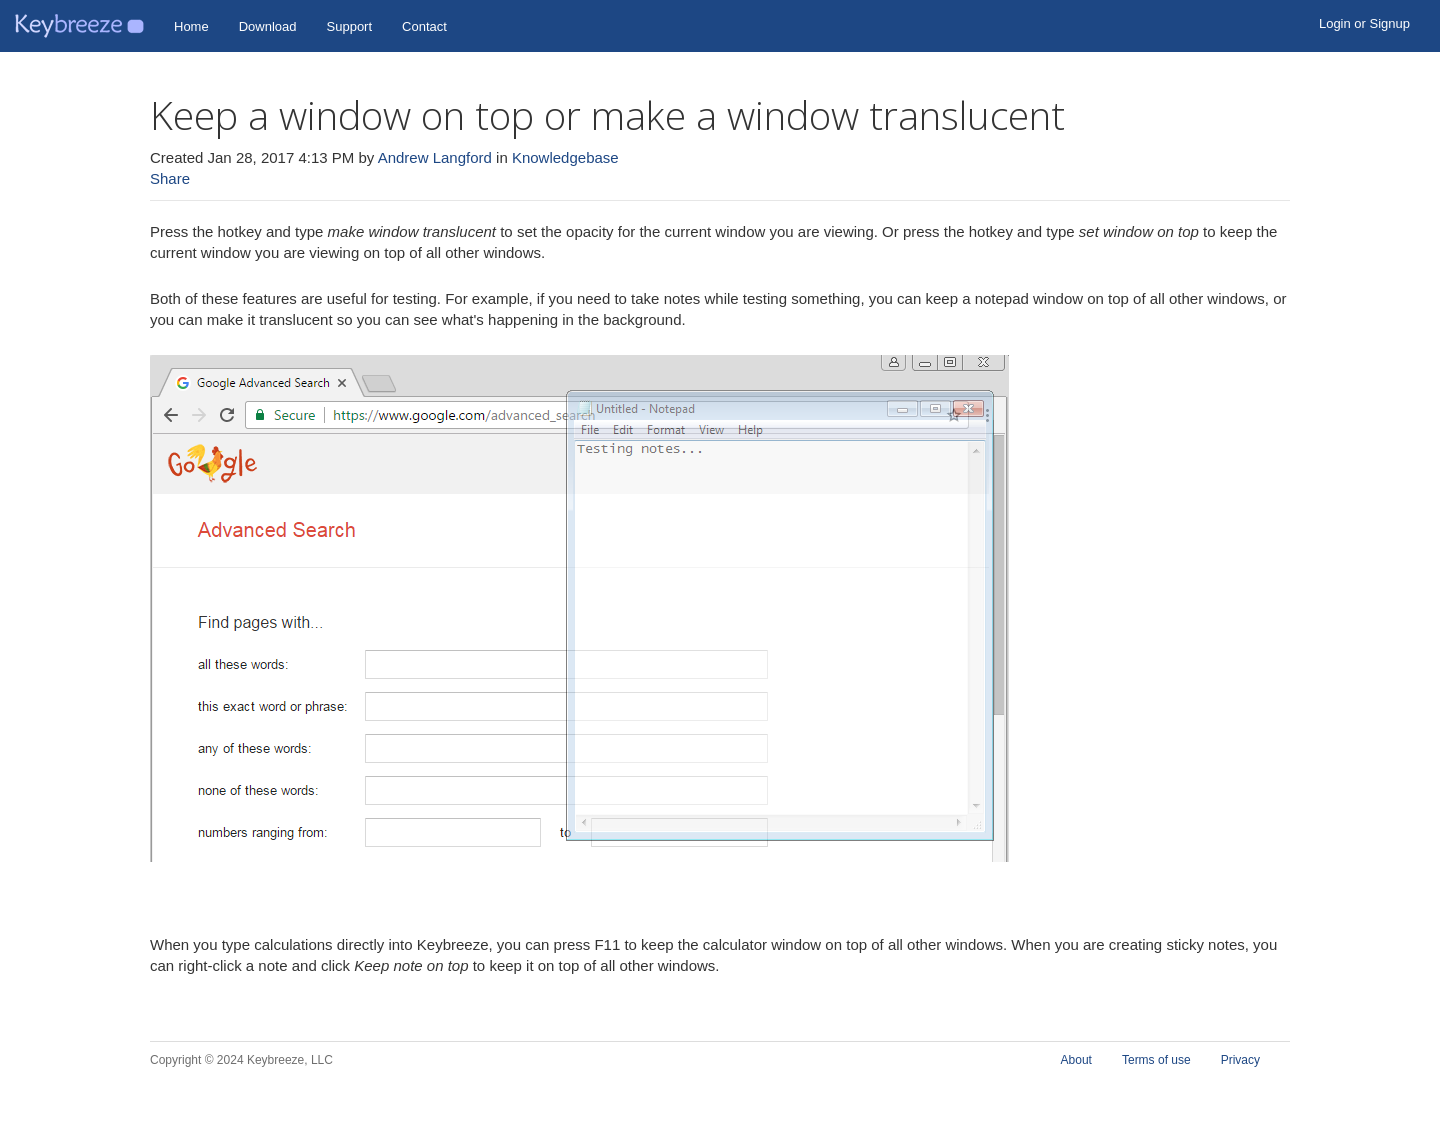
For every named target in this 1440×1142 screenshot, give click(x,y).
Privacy (1240, 1060)
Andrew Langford (435, 157)
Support (350, 26)
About (1076, 1060)
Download (268, 26)
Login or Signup (1364, 23)
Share (170, 178)
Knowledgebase (565, 157)
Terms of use (1156, 1060)
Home (191, 26)
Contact (424, 26)
